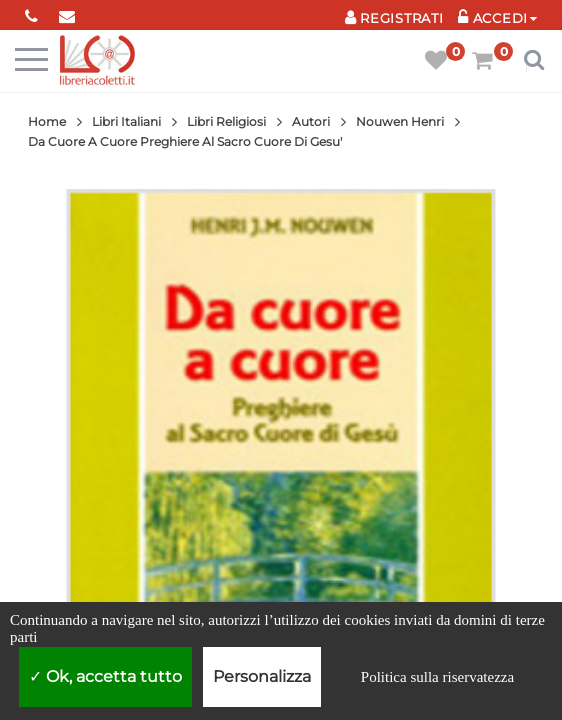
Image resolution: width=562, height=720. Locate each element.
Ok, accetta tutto (105, 676)
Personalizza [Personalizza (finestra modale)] (262, 676)
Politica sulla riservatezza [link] (437, 677)
